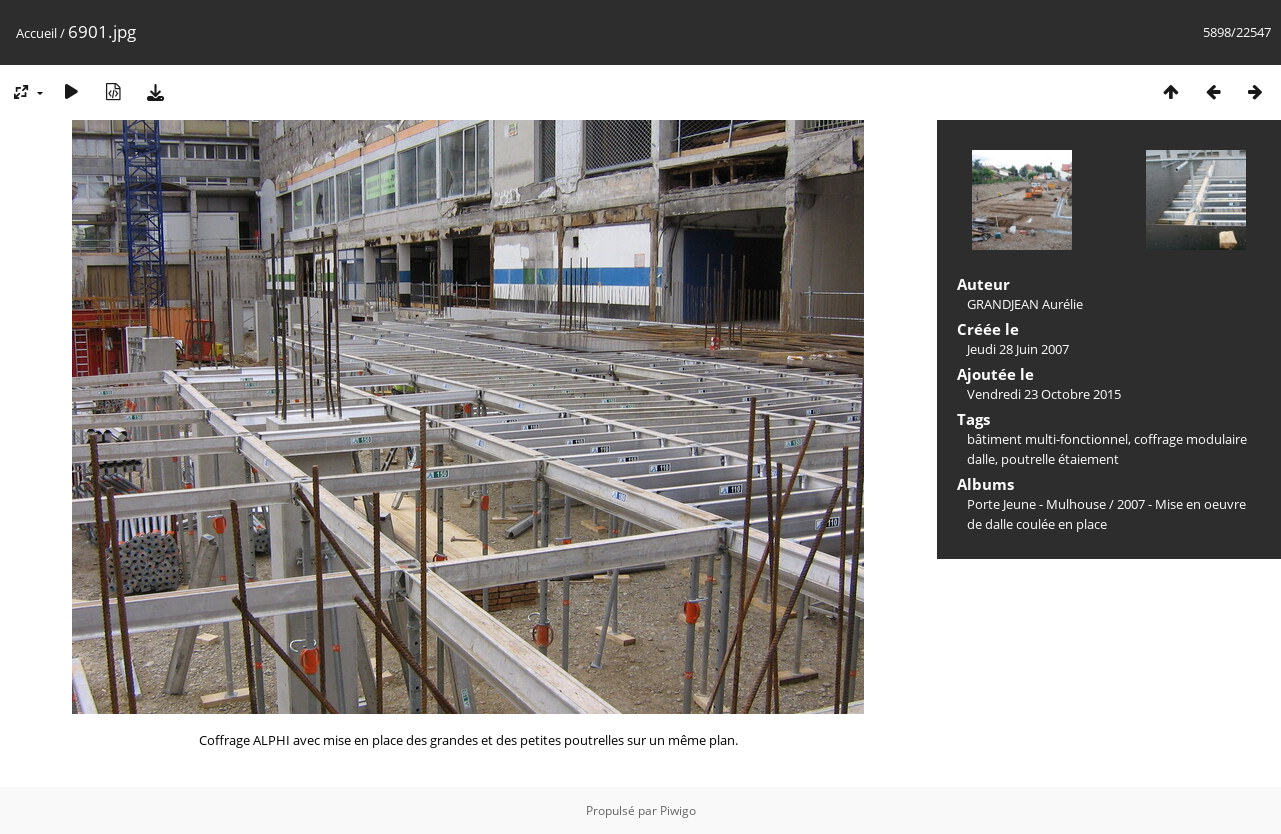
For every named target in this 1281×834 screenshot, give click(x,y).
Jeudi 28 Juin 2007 (1018, 349)
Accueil (36, 33)
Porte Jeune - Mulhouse (1036, 504)
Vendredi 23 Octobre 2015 (1044, 394)
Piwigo (678, 810)
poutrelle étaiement (1060, 459)
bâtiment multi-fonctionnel (1047, 439)
